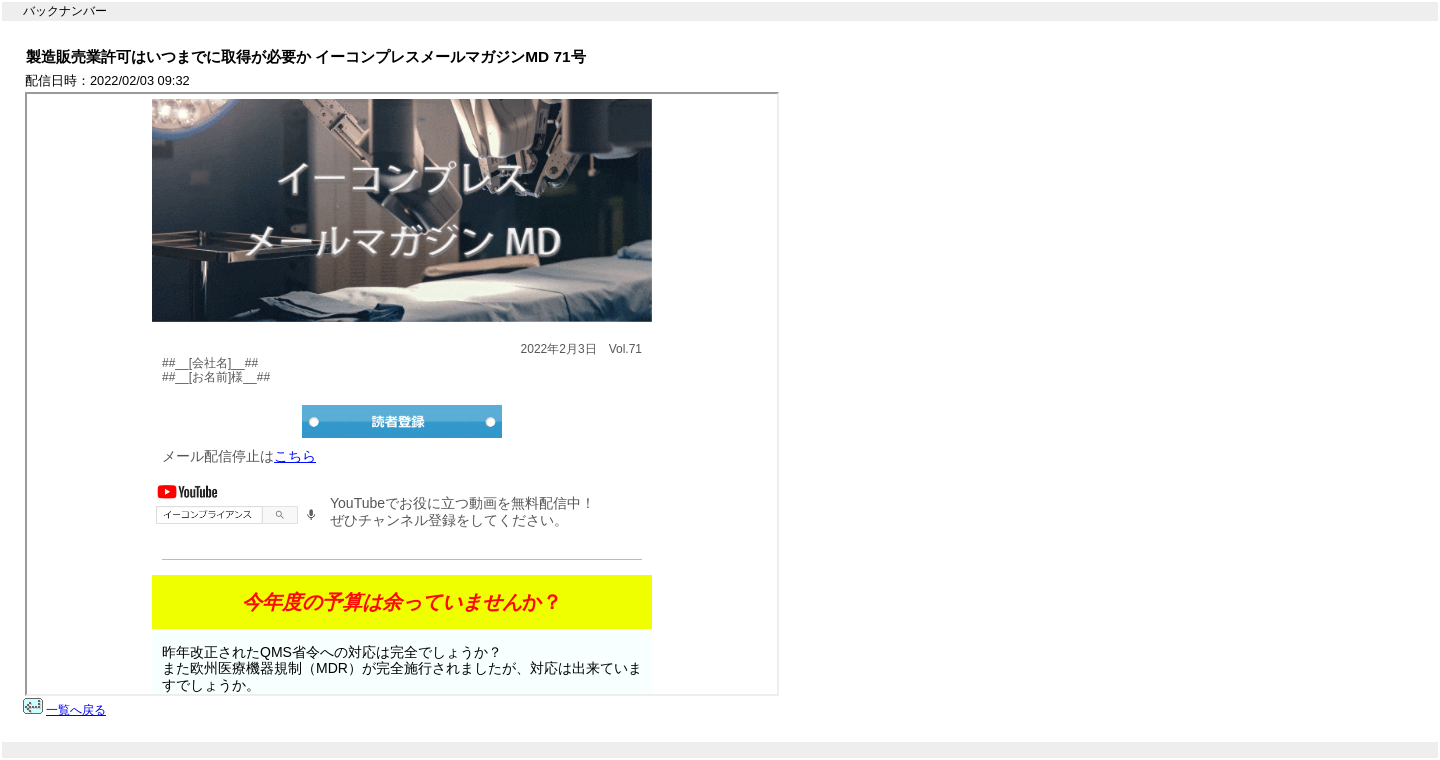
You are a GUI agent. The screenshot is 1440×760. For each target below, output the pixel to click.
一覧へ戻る (76, 710)
